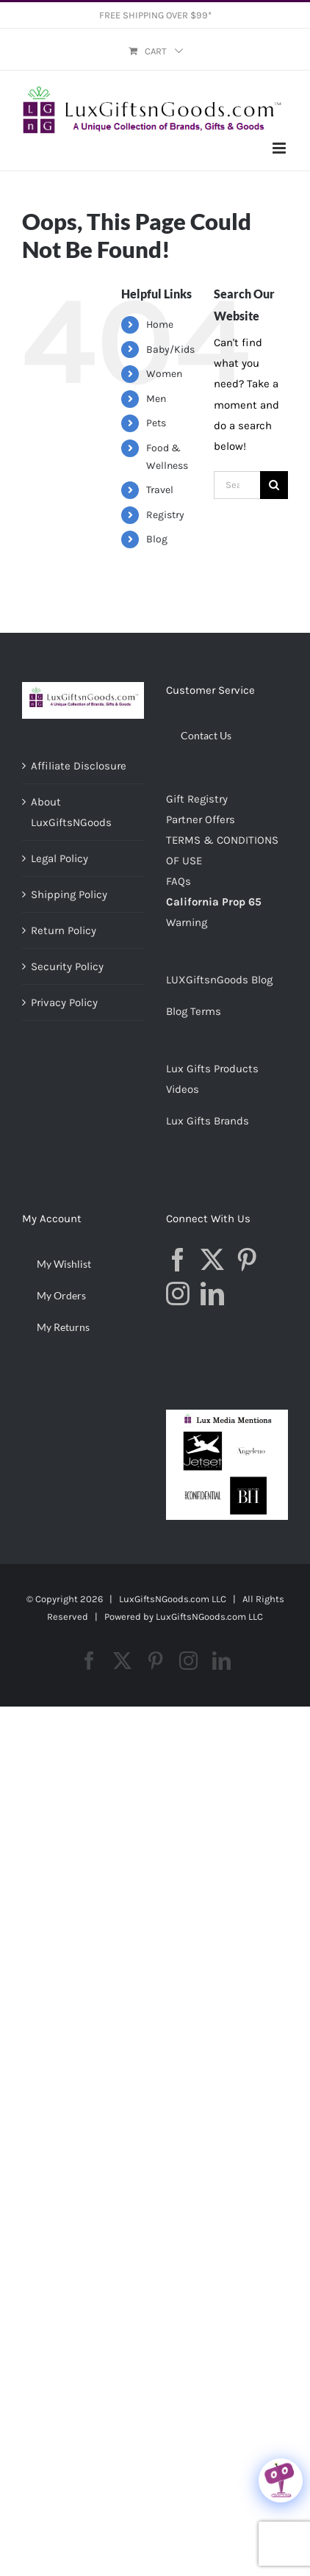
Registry (165, 515)
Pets (156, 423)
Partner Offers (200, 819)
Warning (186, 922)
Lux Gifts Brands (207, 1120)
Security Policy (67, 966)
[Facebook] (178, 1259)
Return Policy (63, 930)
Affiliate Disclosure (78, 765)
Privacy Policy (64, 1002)
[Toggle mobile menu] (280, 148)
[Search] (274, 485)
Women (164, 373)
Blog (156, 539)
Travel (159, 490)
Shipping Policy (69, 894)
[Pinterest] (247, 1259)
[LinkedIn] (212, 1293)
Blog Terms (193, 1011)
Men (156, 398)
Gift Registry (197, 799)
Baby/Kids (170, 349)
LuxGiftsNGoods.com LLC (209, 1616)
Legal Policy (59, 858)
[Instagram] (178, 1293)
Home (159, 324)
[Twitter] (212, 1259)
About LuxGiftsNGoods (71, 812)
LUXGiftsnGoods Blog (219, 979)
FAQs (178, 881)
